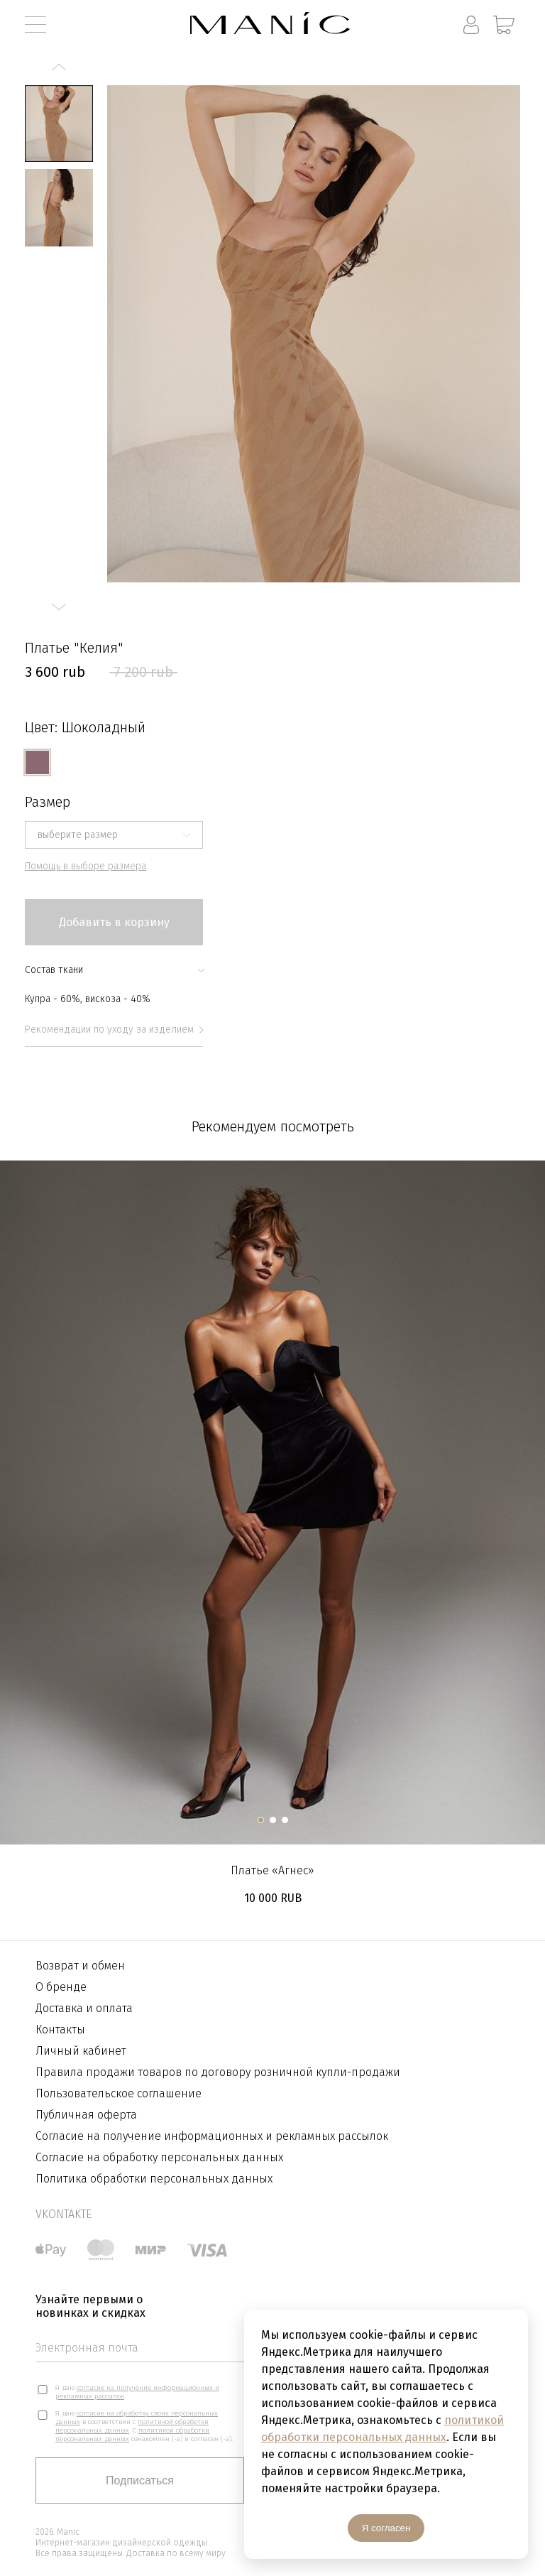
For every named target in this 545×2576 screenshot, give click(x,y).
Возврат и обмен (80, 1965)
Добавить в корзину (114, 922)
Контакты (60, 2029)
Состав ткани (114, 970)
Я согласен (386, 2528)
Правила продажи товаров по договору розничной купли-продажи (217, 2072)
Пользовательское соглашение (118, 2093)
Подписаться (140, 2480)
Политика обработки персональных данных (153, 2178)
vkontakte (63, 2214)
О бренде (61, 1987)
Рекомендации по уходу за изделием (114, 1029)
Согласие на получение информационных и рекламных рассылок (211, 2136)
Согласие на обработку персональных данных (159, 2157)
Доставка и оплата (84, 2008)
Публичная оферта (86, 2114)
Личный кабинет (80, 2051)
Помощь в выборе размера (85, 866)
